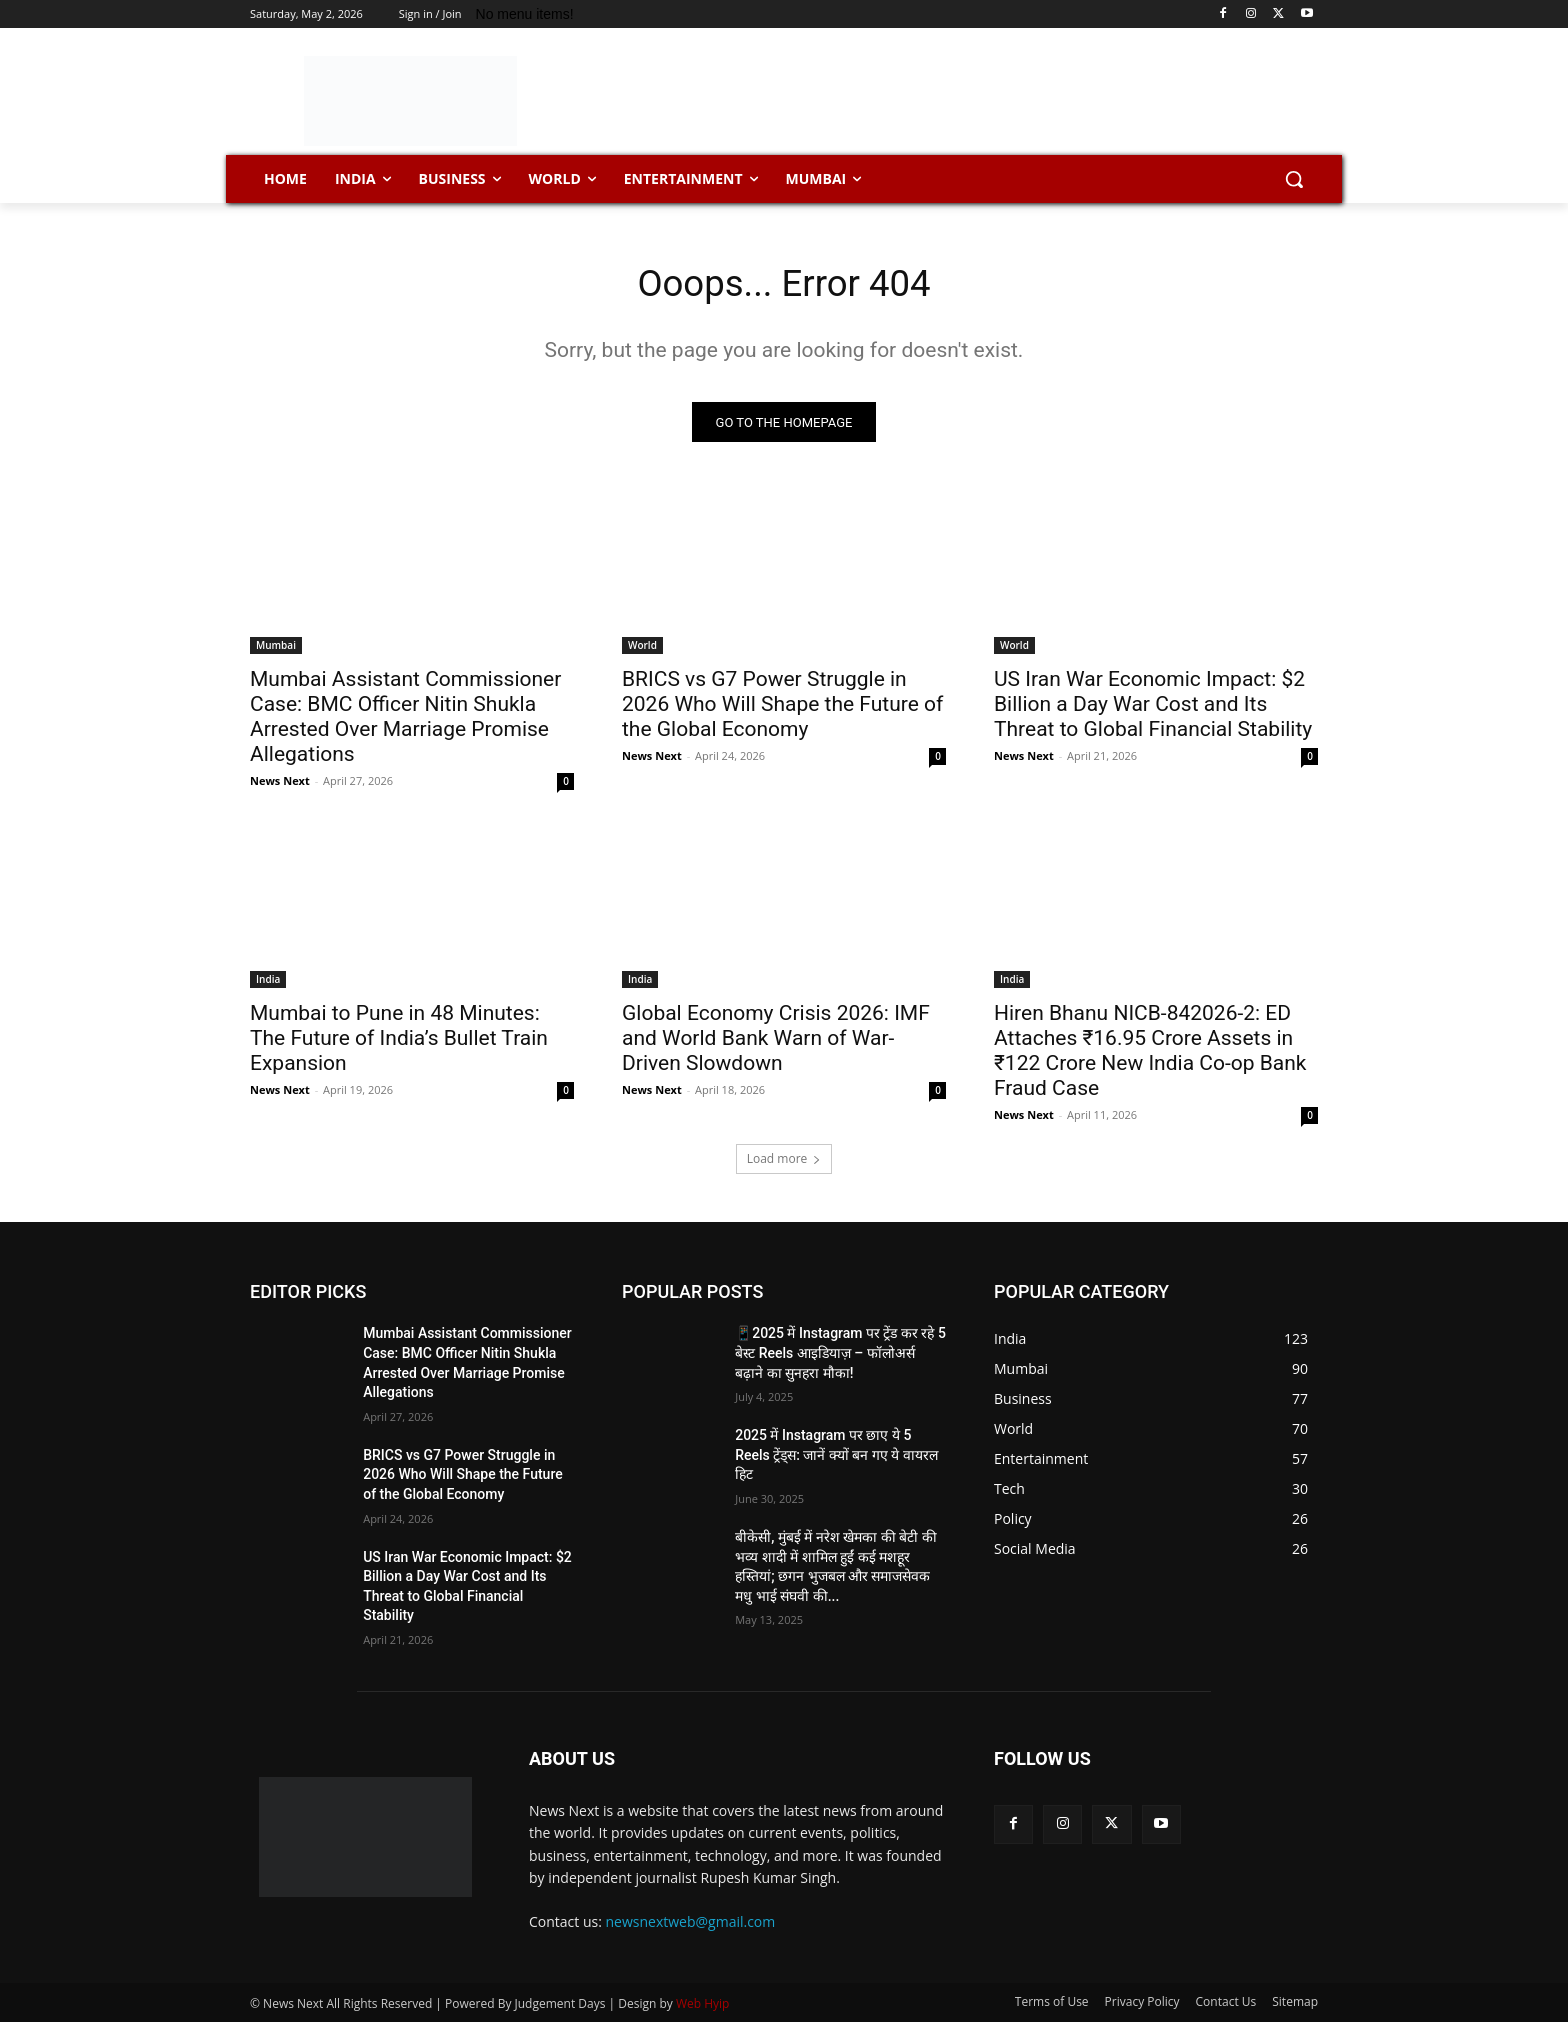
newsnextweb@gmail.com (691, 1925)
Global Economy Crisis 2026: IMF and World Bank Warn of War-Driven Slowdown (776, 1043)
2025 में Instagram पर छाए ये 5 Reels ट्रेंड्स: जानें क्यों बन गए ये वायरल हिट (836, 1459)
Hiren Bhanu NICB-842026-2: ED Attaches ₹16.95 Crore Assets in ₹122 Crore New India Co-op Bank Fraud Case (1150, 1055)
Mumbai (276, 650)
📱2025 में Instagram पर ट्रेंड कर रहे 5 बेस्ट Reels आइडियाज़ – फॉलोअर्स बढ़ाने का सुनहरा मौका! (840, 1357)
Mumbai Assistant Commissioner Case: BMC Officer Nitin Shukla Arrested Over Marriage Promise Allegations (405, 721)
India (268, 984)
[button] (1294, 179)
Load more (784, 1163)
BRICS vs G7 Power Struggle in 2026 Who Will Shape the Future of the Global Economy (782, 709)
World (642, 650)
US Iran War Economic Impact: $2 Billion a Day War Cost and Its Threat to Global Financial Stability (1153, 709)
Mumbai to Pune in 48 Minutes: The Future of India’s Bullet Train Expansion (399, 1043)
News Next (280, 785)
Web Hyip (703, 2008)
